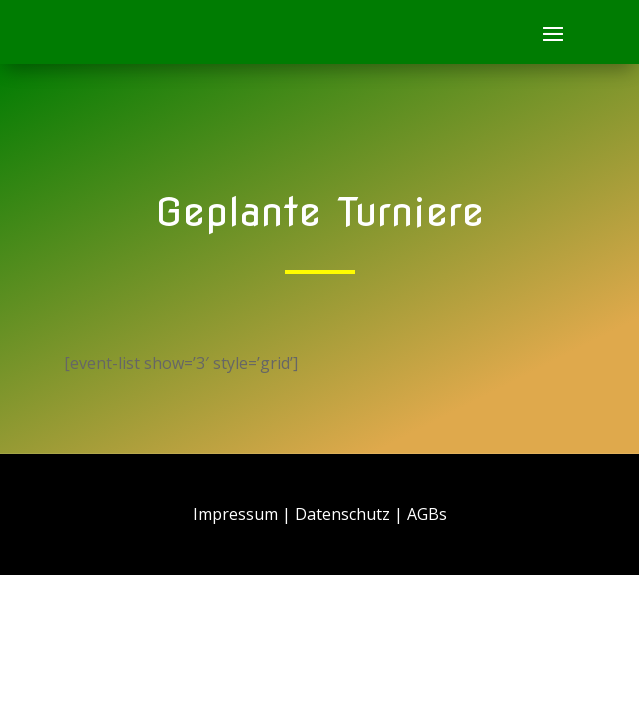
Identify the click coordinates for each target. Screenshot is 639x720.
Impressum (235, 514)
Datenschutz (342, 514)
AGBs (427, 514)
